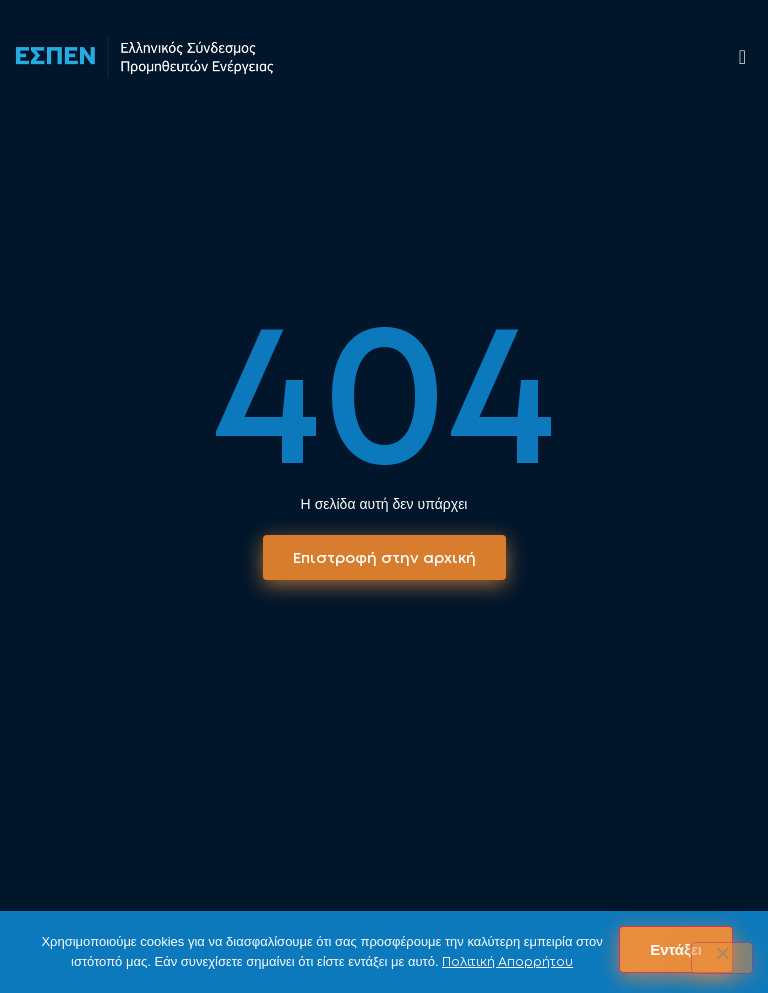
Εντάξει (676, 949)
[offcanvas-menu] (742, 57)
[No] (722, 958)
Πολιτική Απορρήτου (507, 961)
